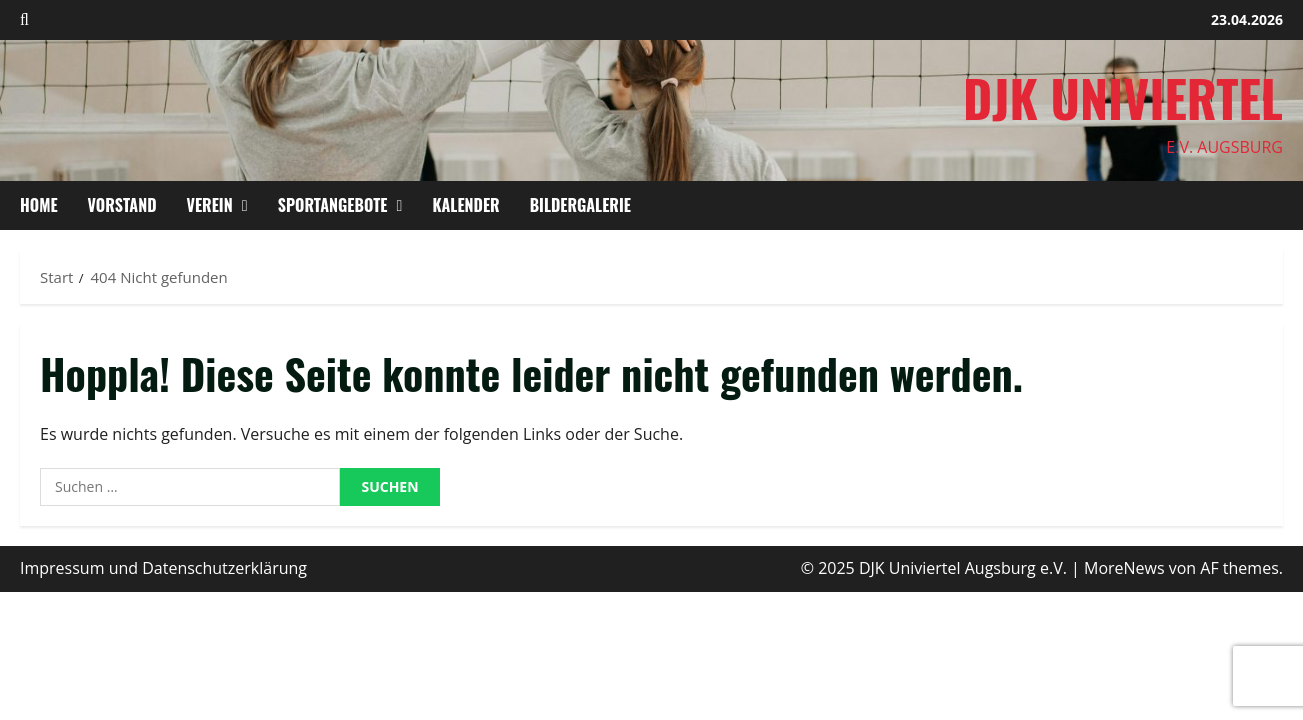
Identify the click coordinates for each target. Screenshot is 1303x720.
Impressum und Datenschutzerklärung (163, 568)
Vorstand (122, 205)
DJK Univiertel (1123, 97)
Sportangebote (333, 205)
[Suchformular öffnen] (24, 20)
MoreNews (1124, 568)
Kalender (465, 205)
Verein (210, 205)
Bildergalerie (580, 205)
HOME (39, 205)
